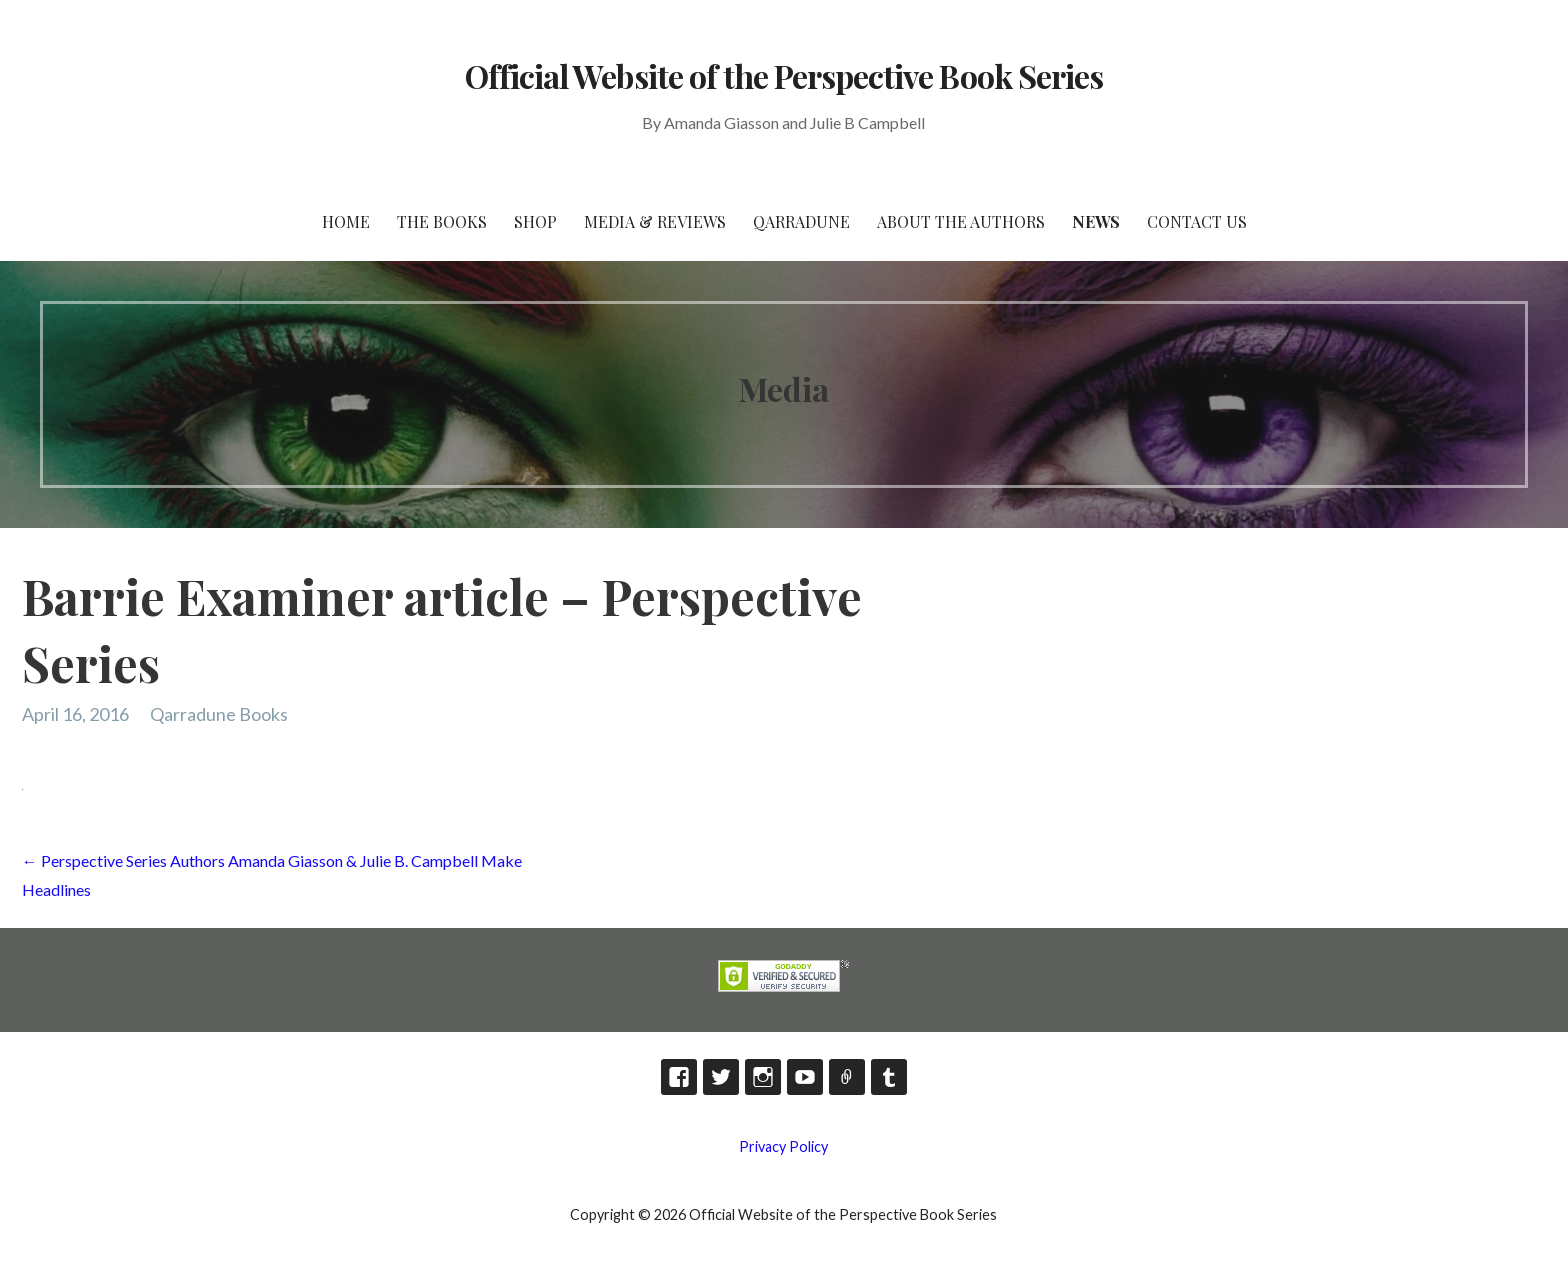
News (1096, 221)
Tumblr (889, 1077)
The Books (442, 221)
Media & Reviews (655, 221)
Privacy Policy (783, 1146)
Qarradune (801, 221)
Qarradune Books (219, 714)
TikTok (847, 1077)
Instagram (763, 1077)
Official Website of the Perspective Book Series (784, 75)
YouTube (805, 1077)
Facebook (679, 1077)
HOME (346, 221)
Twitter (721, 1077)
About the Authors (961, 221)
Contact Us (1197, 221)
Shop (535, 221)
